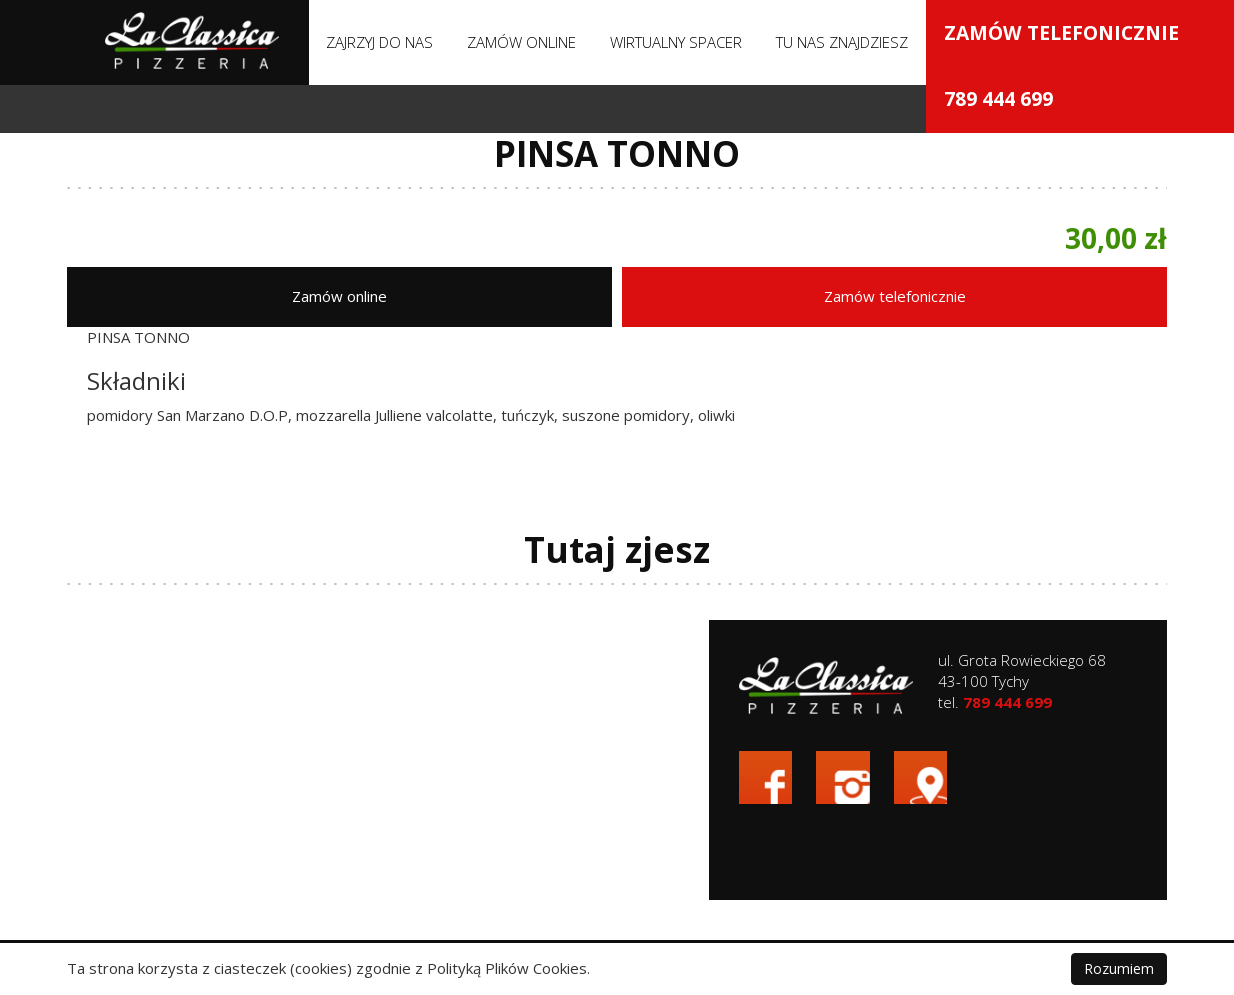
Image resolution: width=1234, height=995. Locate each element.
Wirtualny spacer (676, 42)
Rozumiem (1119, 968)
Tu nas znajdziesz (842, 42)
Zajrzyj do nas (379, 42)
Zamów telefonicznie (1067, 293)
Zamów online (521, 42)
